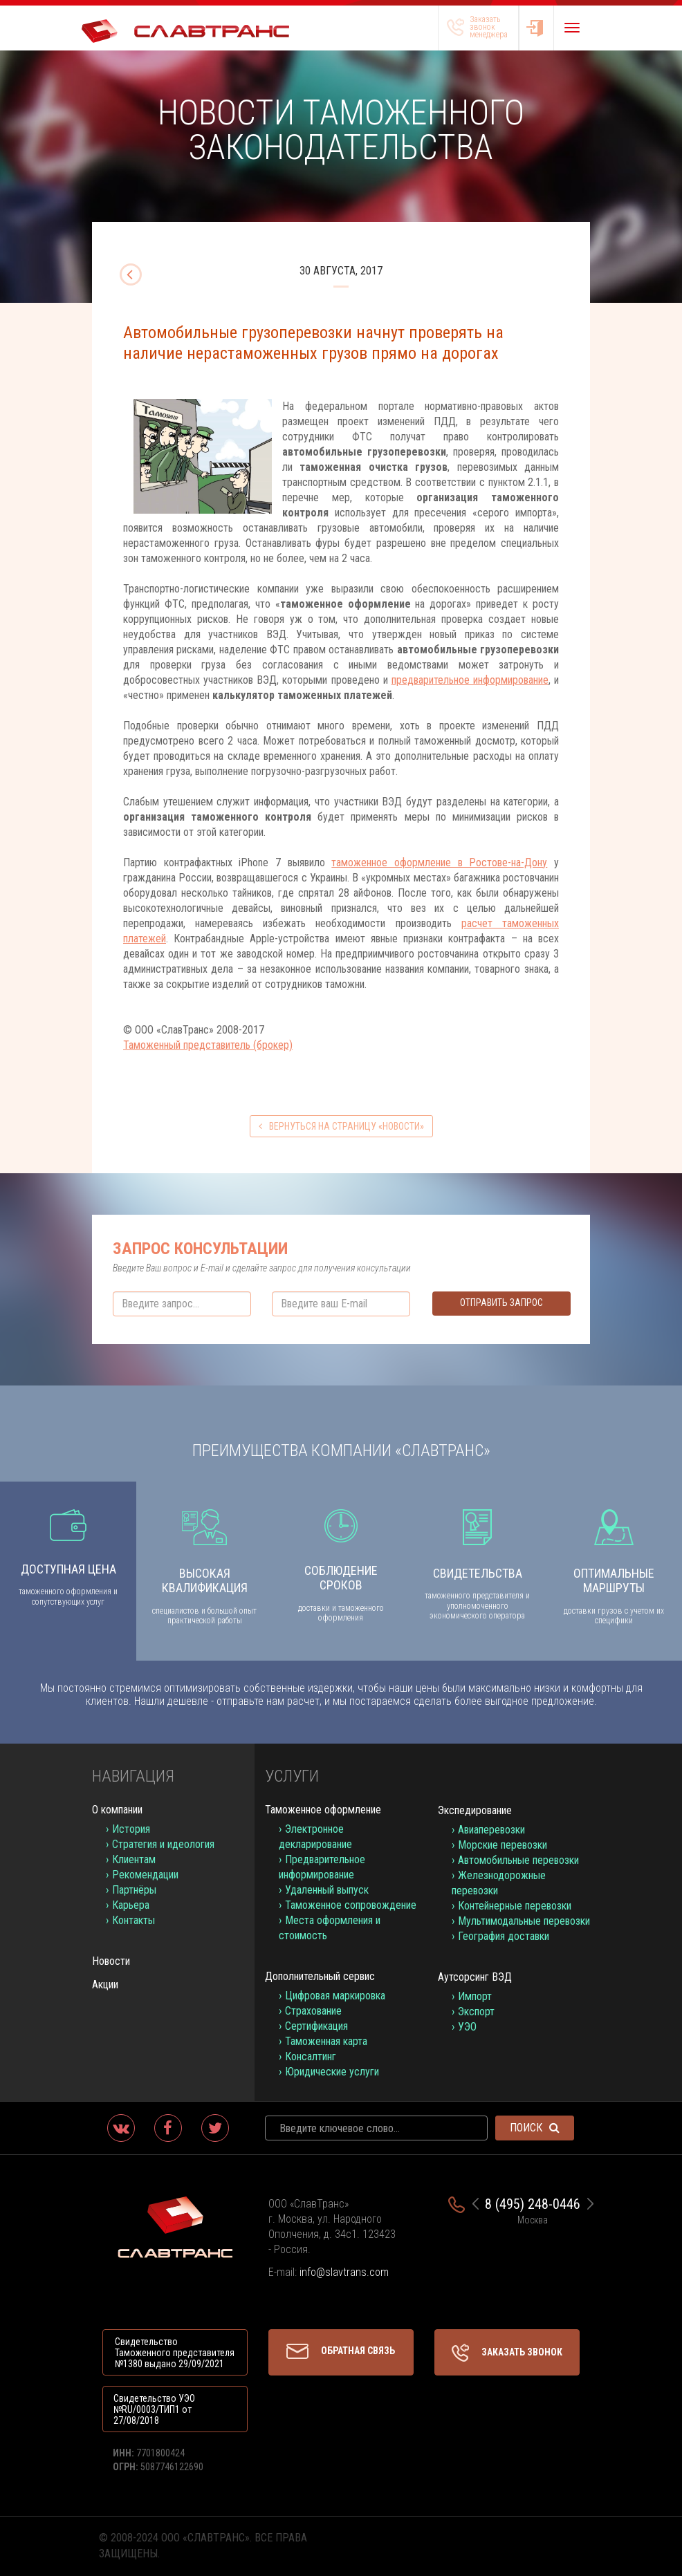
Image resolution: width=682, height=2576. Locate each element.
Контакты (133, 1920)
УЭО (467, 2026)
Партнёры (134, 1889)
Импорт (475, 1996)
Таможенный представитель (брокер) (208, 1045)
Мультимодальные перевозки (524, 1921)
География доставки (503, 1936)
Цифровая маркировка (335, 1995)
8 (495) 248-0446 (532, 2204)
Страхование (313, 2010)
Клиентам (134, 1859)
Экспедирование (475, 1810)
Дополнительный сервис (320, 1976)
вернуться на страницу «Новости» (341, 1126)
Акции (105, 1984)
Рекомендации (145, 1874)
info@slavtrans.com (344, 2272)
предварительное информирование (470, 680)
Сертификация (316, 2026)
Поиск (535, 2127)
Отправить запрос (501, 1302)
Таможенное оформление (323, 1809)
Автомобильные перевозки (518, 1860)
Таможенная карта (326, 2041)
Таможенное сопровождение (350, 1905)
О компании (117, 1809)
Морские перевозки (502, 1844)
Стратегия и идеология (163, 1844)
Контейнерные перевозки (514, 1905)
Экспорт (476, 2011)
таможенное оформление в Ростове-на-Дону (439, 862)
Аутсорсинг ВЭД (475, 1977)
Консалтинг (310, 2056)
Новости (111, 1961)
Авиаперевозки (491, 1829)
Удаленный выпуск (327, 1889)
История (131, 1829)
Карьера (130, 1905)
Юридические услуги (332, 2071)
